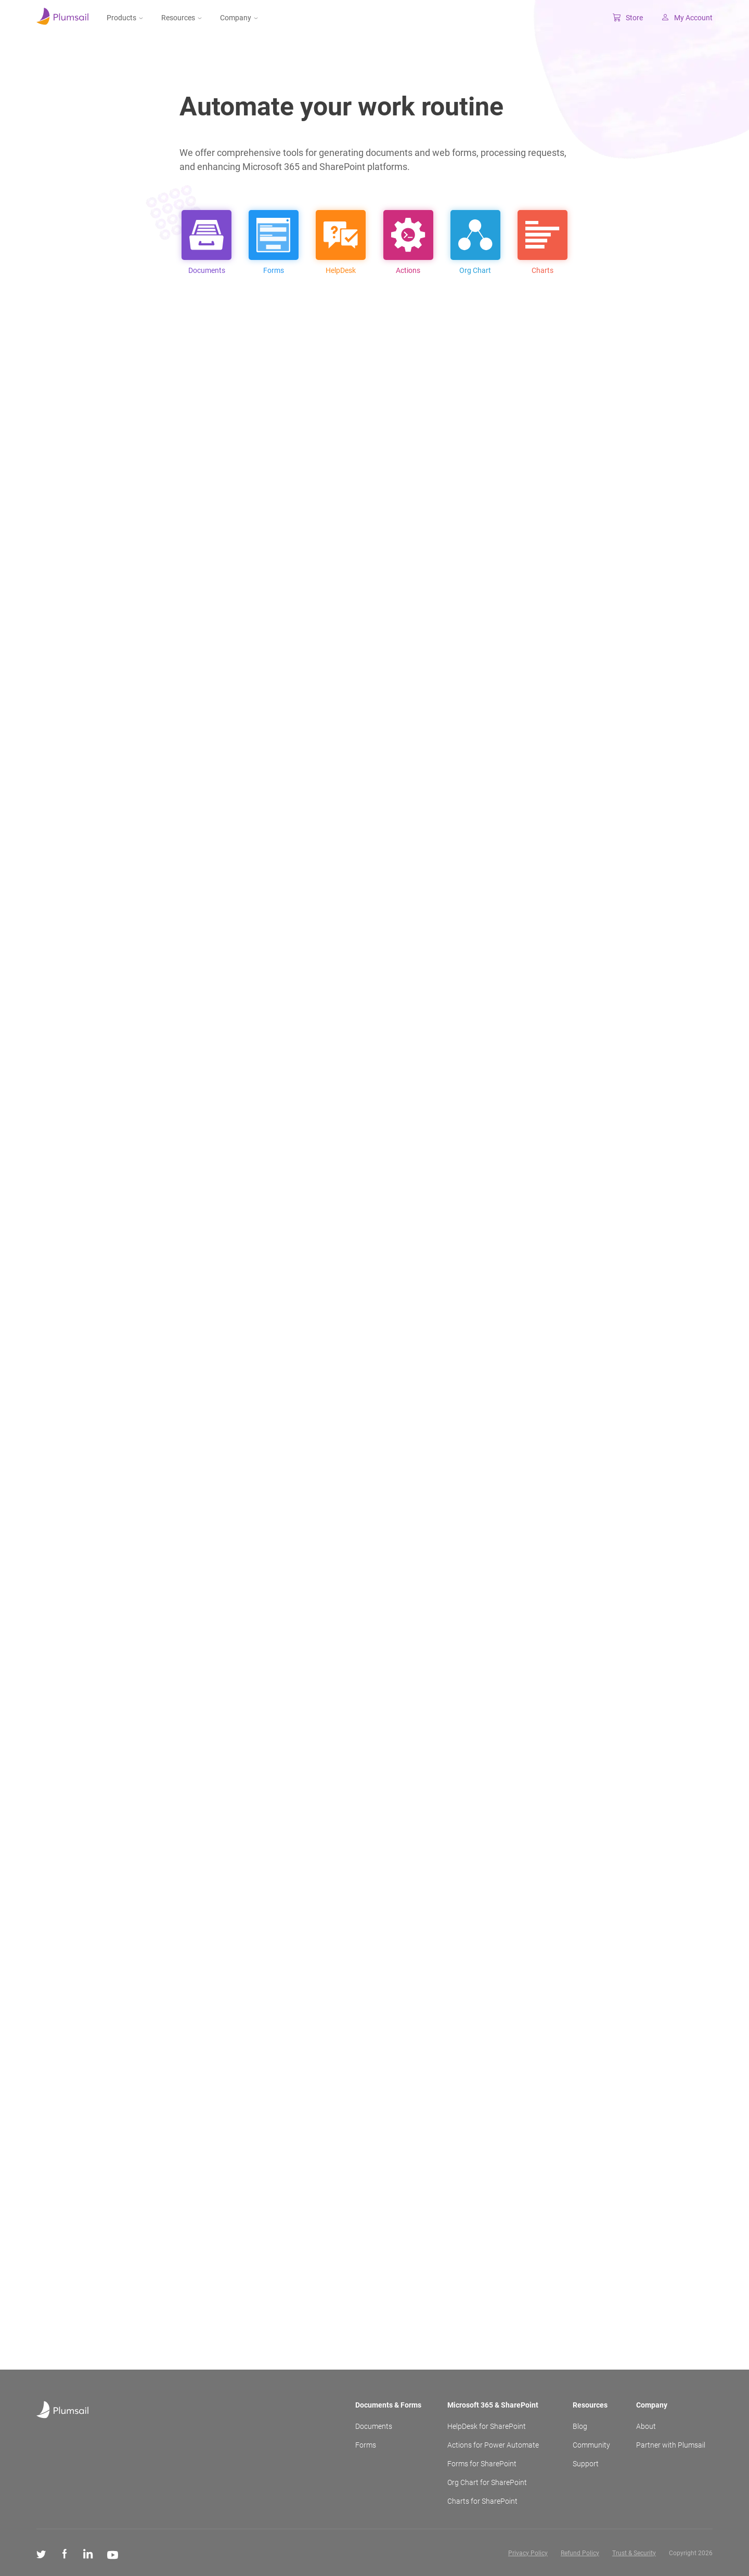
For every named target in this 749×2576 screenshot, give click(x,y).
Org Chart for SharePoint (487, 2482)
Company (239, 18)
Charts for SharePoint (482, 2501)
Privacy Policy (528, 2553)
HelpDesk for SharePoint (486, 2426)
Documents (373, 2426)
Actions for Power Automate (493, 2445)
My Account (687, 18)
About (646, 2426)
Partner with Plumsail (670, 2445)
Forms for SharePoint (481, 2464)
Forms (365, 2445)
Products (125, 18)
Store (628, 18)
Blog (580, 2426)
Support (586, 2464)
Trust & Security (634, 2553)
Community (591, 2445)
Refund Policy (580, 2553)
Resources (181, 18)
